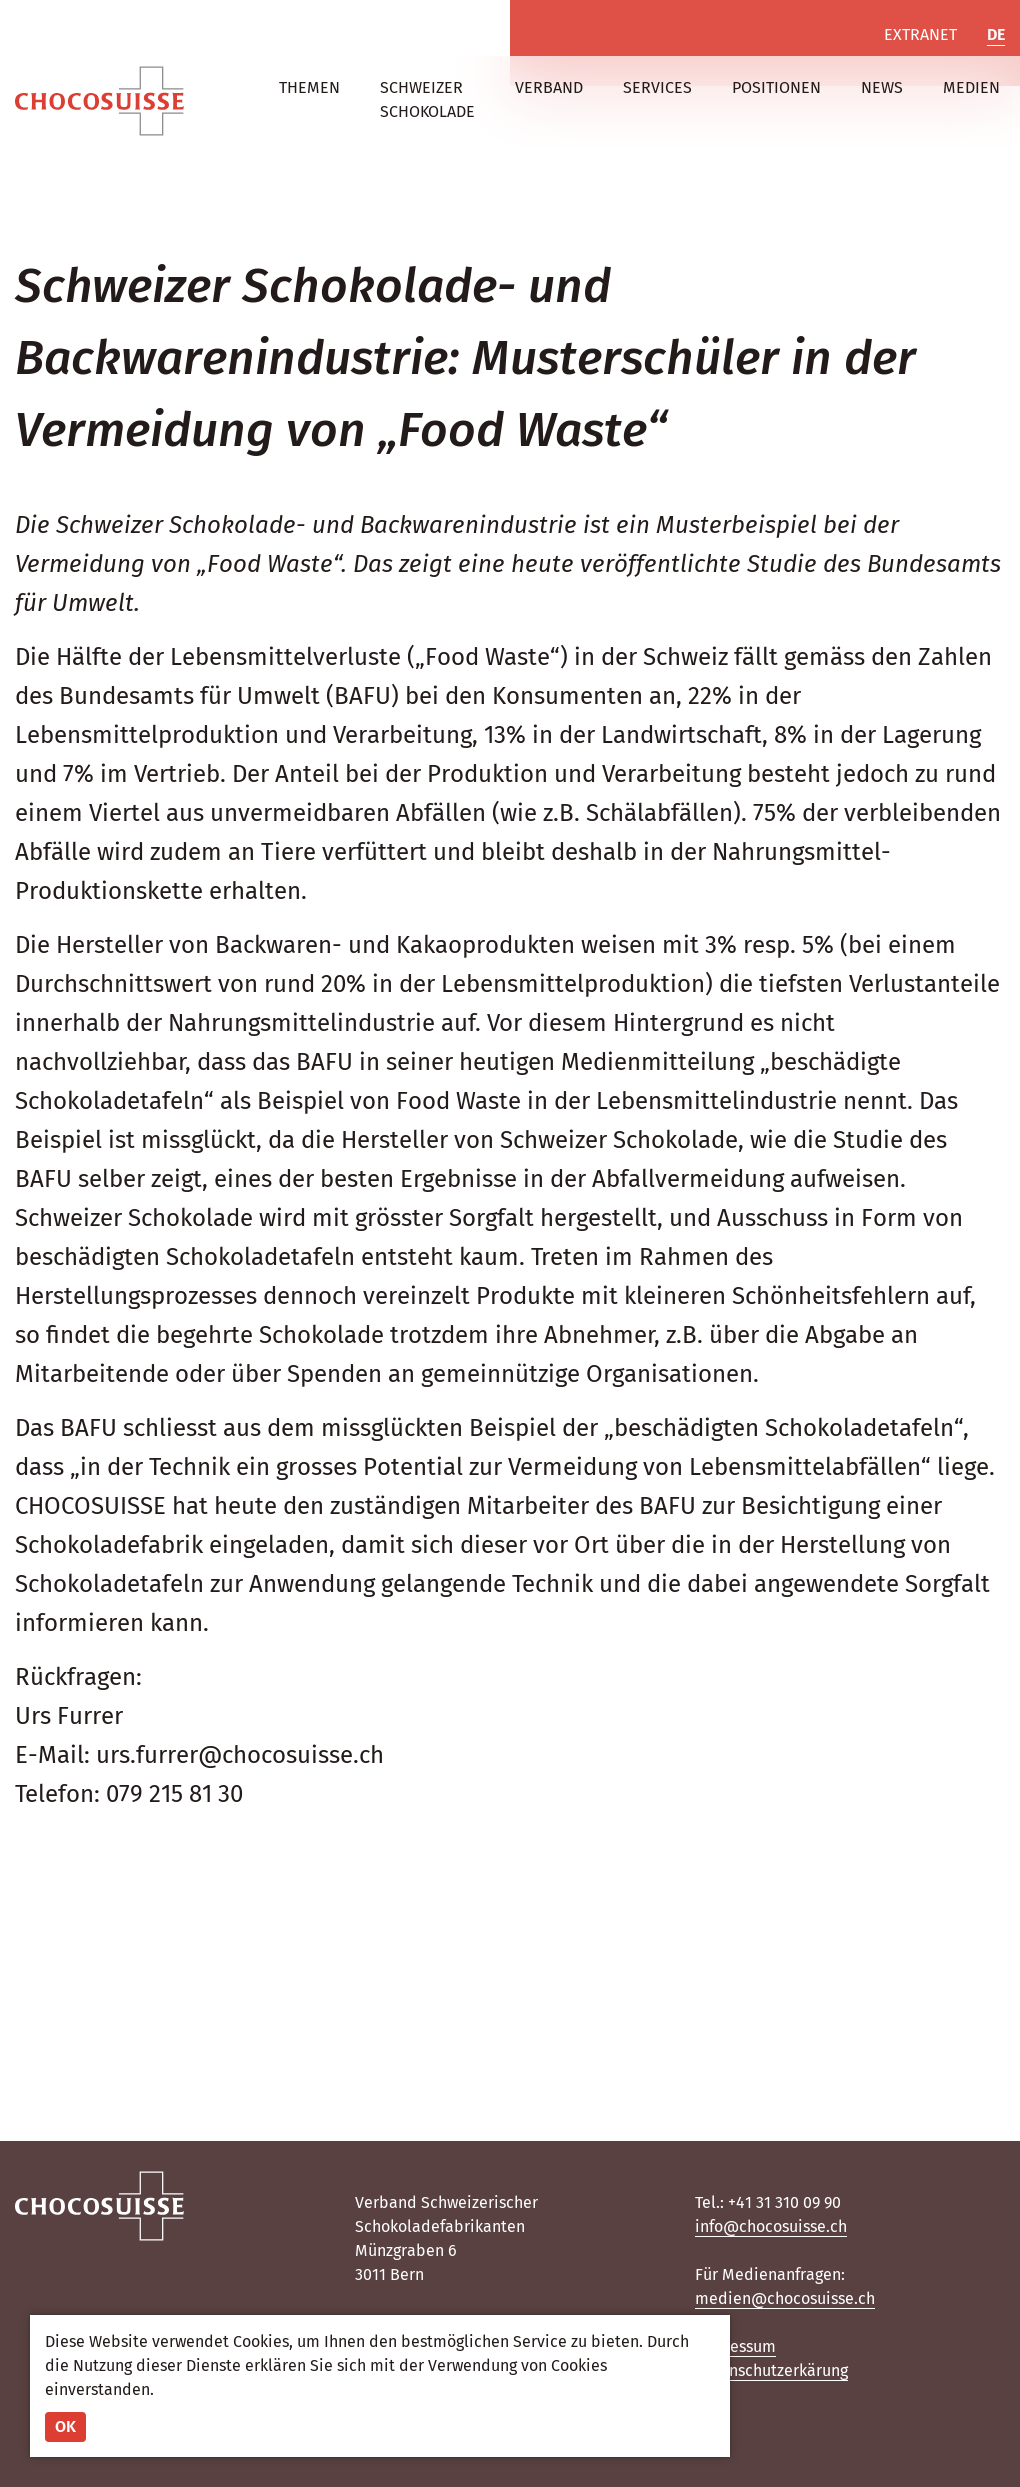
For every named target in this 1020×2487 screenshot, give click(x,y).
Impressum (735, 2346)
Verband (549, 87)
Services (657, 87)
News (882, 87)
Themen (309, 87)
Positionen (776, 87)
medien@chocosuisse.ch (785, 2298)
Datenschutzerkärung (771, 2370)
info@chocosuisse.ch (771, 2226)
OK (65, 2426)
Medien (971, 87)
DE (996, 34)
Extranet (920, 34)
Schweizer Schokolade (427, 99)
